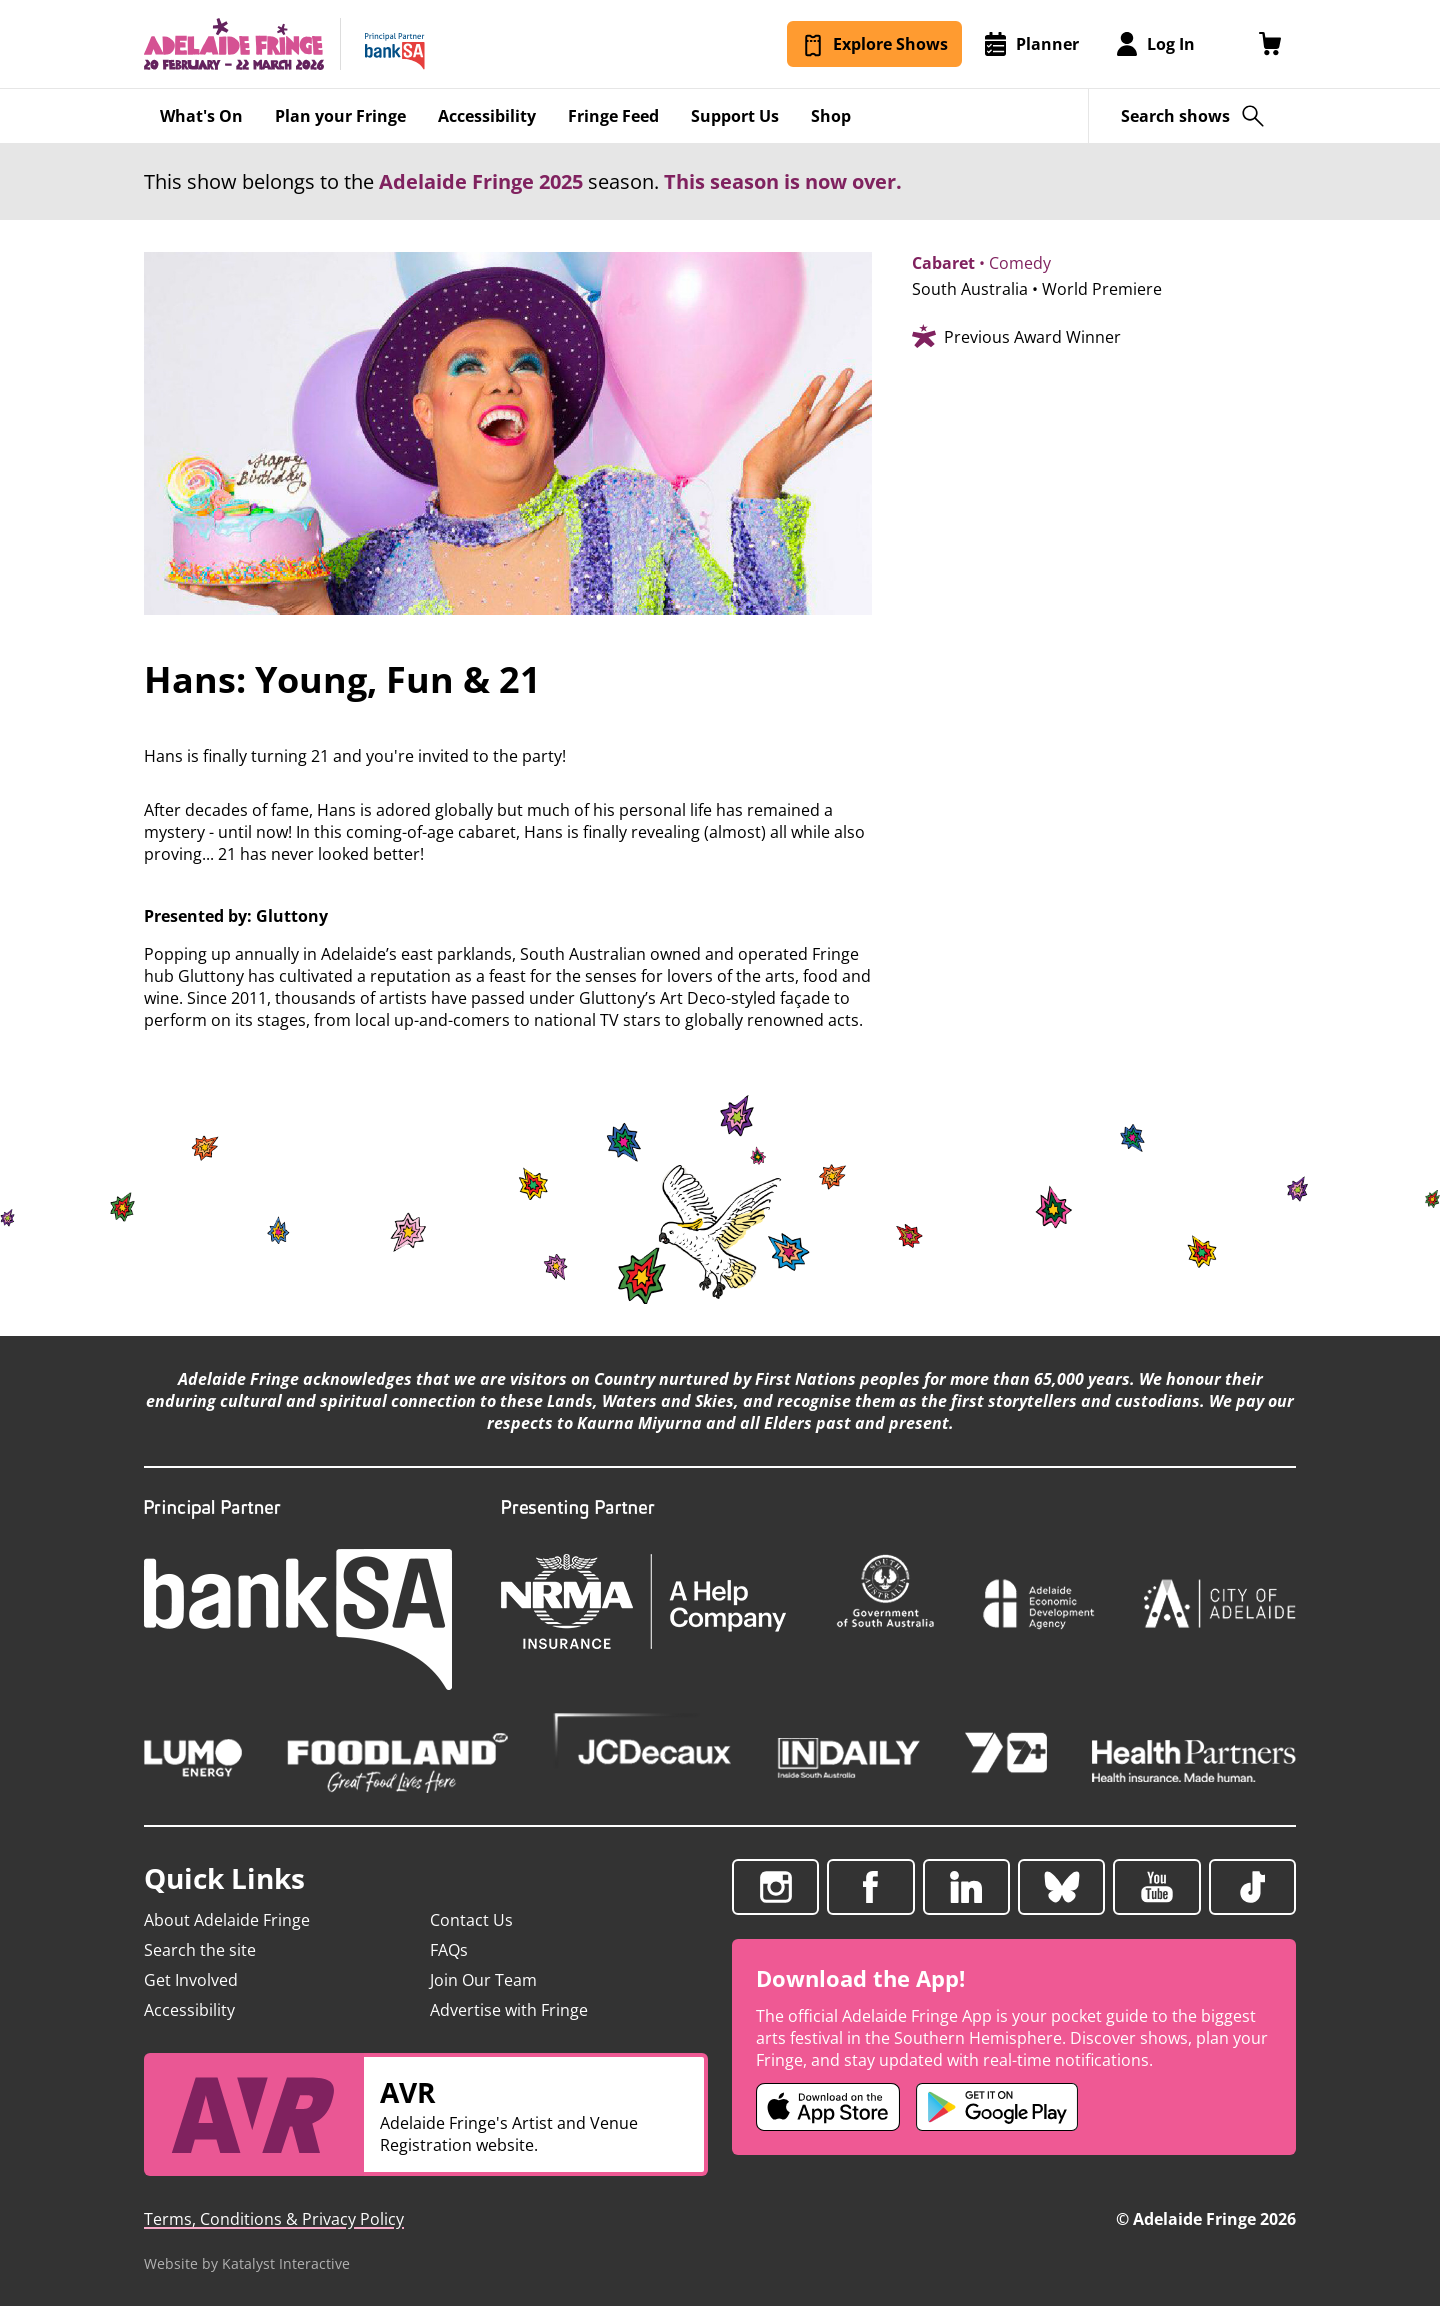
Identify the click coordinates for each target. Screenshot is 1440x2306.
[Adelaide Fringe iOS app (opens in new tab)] (828, 2107)
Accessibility (189, 2010)
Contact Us (471, 1920)
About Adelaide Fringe (227, 1920)
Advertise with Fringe (509, 2010)
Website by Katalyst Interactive (247, 2263)
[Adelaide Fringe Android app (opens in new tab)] (997, 2107)
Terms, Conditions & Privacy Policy (274, 2219)
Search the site (200, 1950)
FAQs (449, 1950)
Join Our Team (483, 1980)
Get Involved (191, 1980)
